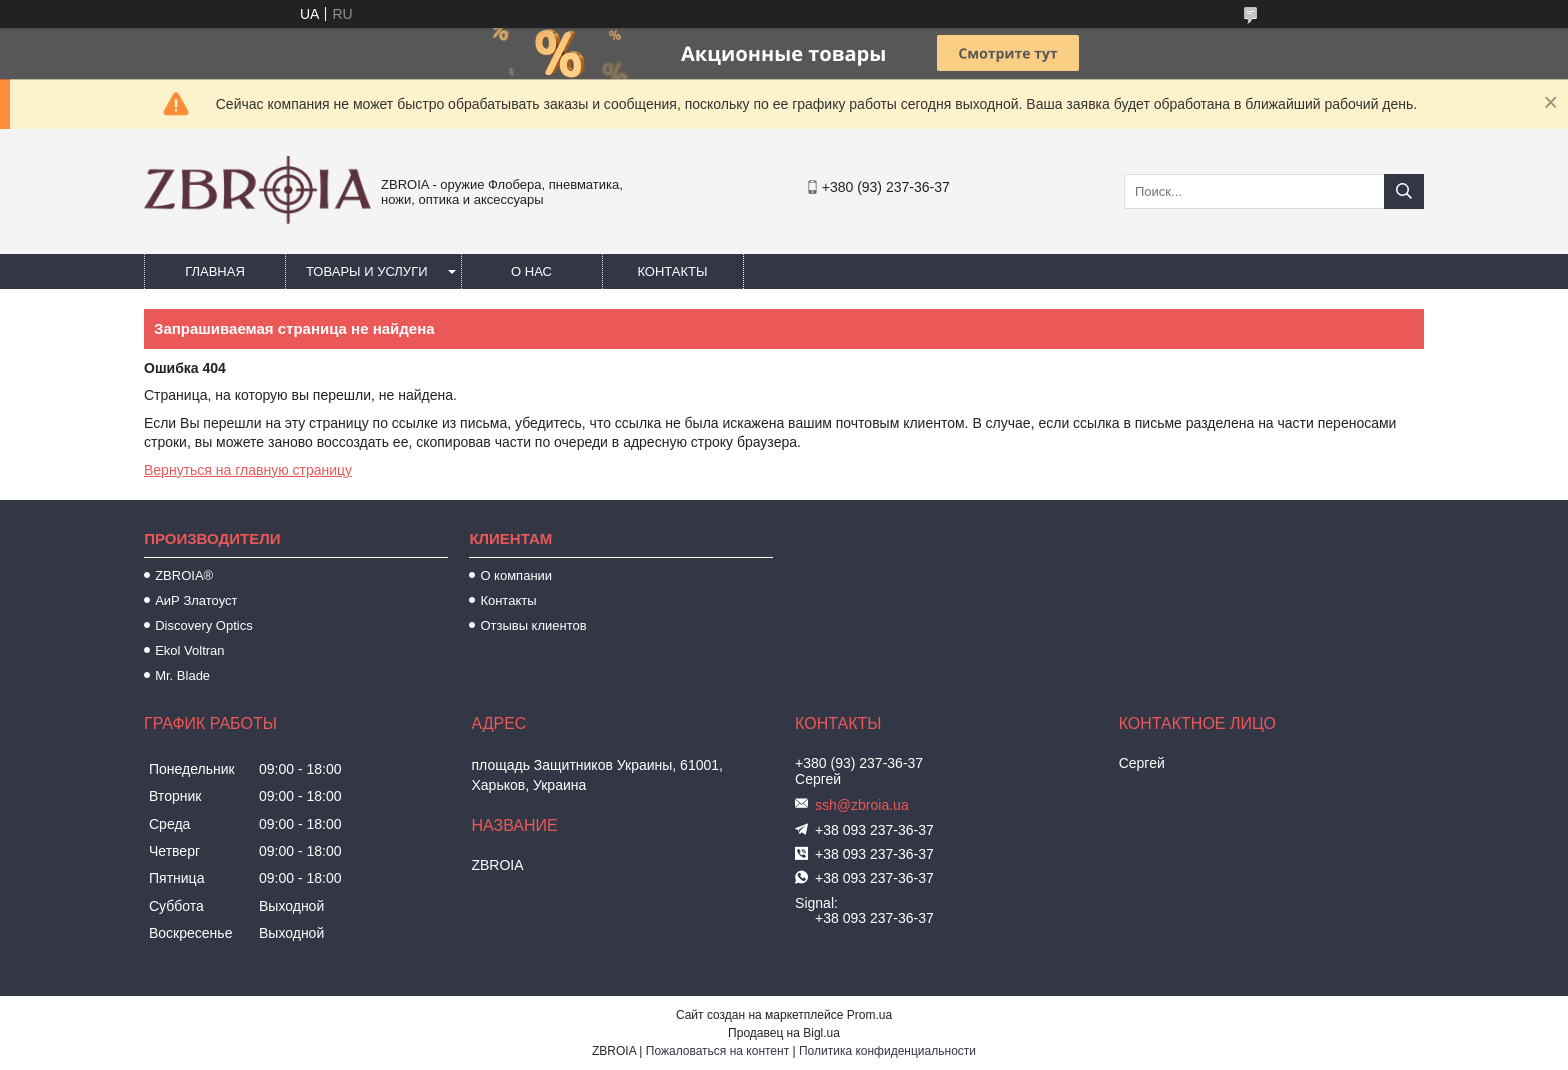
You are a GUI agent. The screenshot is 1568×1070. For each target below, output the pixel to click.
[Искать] (1404, 191)
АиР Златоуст (196, 600)
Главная (215, 271)
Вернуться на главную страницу (248, 470)
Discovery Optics (204, 625)
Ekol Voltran (189, 650)
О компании (516, 575)
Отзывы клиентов (533, 625)
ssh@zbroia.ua (862, 805)
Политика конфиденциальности (887, 1051)
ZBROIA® (184, 575)
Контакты (672, 271)
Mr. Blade (182, 675)
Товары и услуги (367, 271)
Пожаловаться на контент (717, 1051)
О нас (531, 271)
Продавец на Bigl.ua (784, 1033)
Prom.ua (869, 1015)
